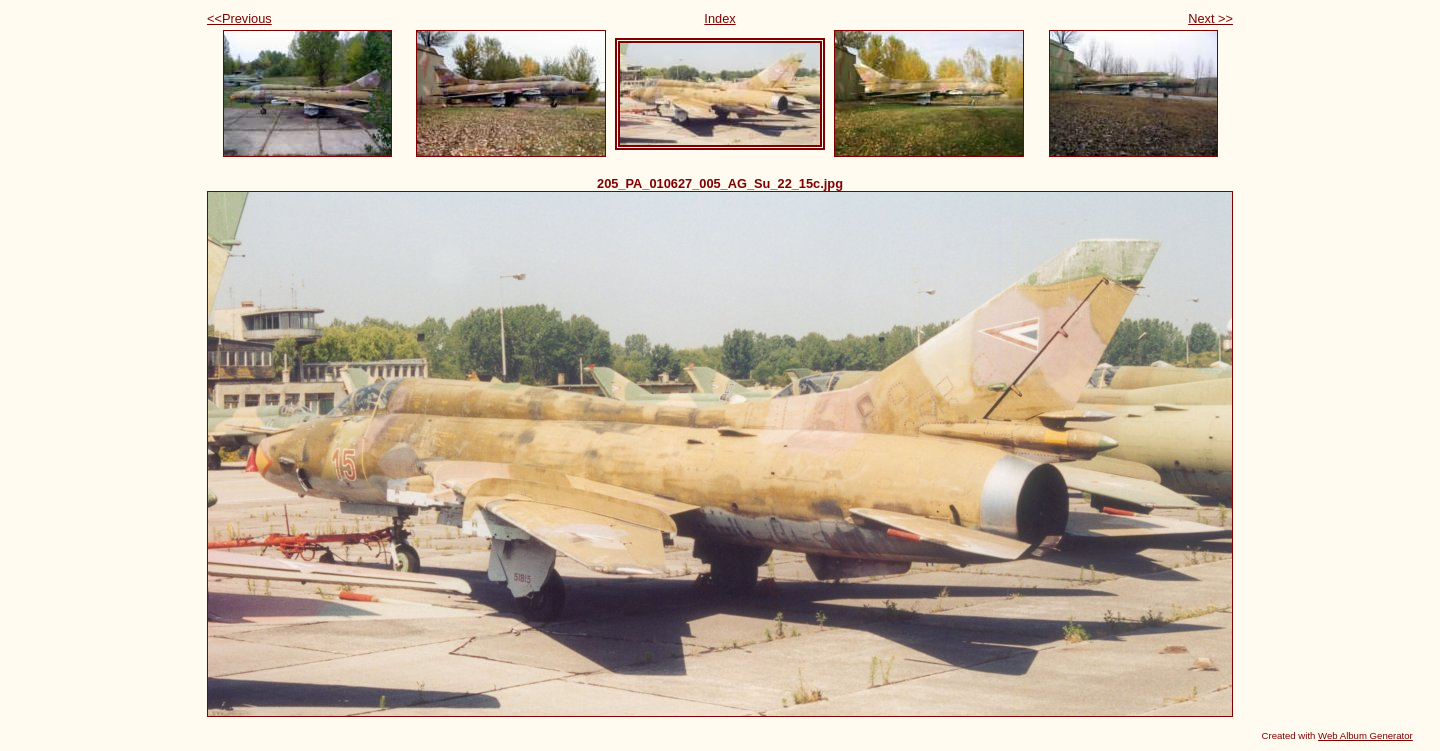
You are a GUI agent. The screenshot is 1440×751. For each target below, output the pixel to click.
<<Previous (239, 18)
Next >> (1210, 18)
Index (719, 18)
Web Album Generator (1365, 735)
